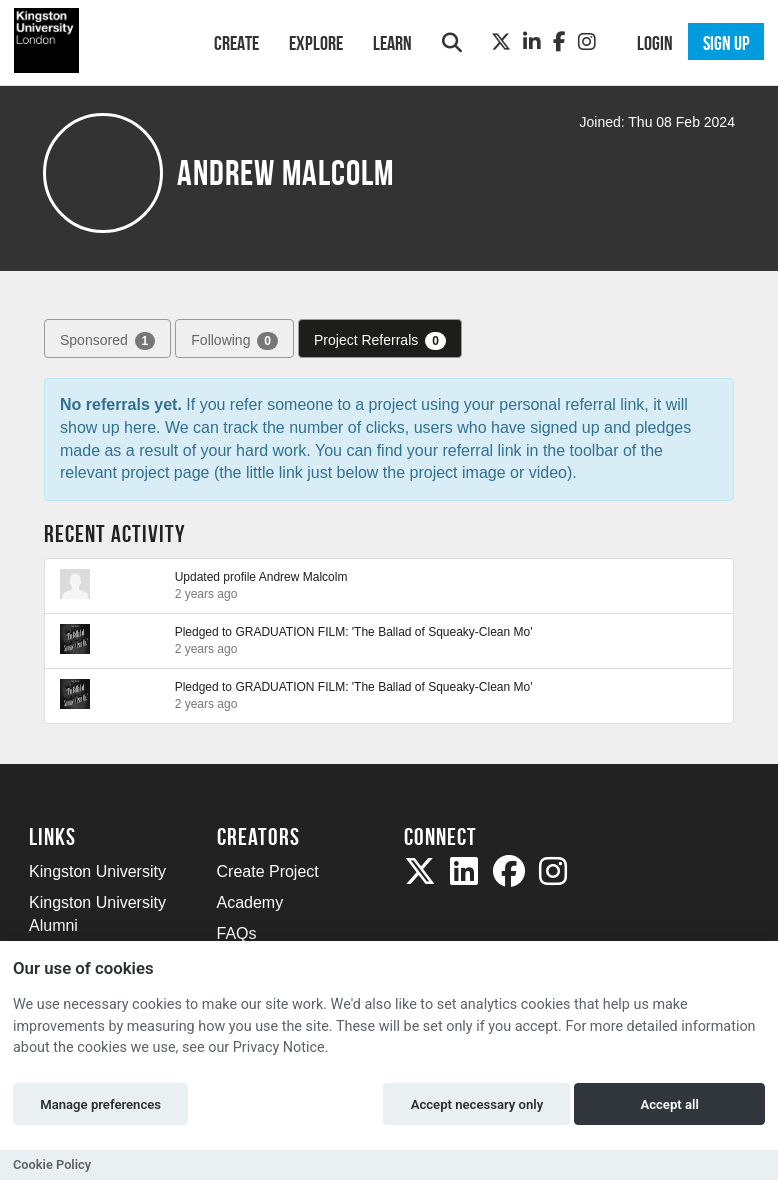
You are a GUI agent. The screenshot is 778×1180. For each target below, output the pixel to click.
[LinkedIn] (532, 42)
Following (234, 341)
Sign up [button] (726, 43)
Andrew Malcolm (303, 577)
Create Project (268, 871)
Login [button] (655, 43)
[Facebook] (559, 42)
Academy (250, 902)
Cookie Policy (52, 1164)
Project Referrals (380, 341)
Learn (392, 43)
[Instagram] (587, 42)
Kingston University (97, 871)
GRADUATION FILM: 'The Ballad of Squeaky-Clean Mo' (383, 632)
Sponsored (107, 341)
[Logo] (95, 40)
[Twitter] (501, 42)
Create (236, 43)
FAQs (237, 933)
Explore (316, 43)
